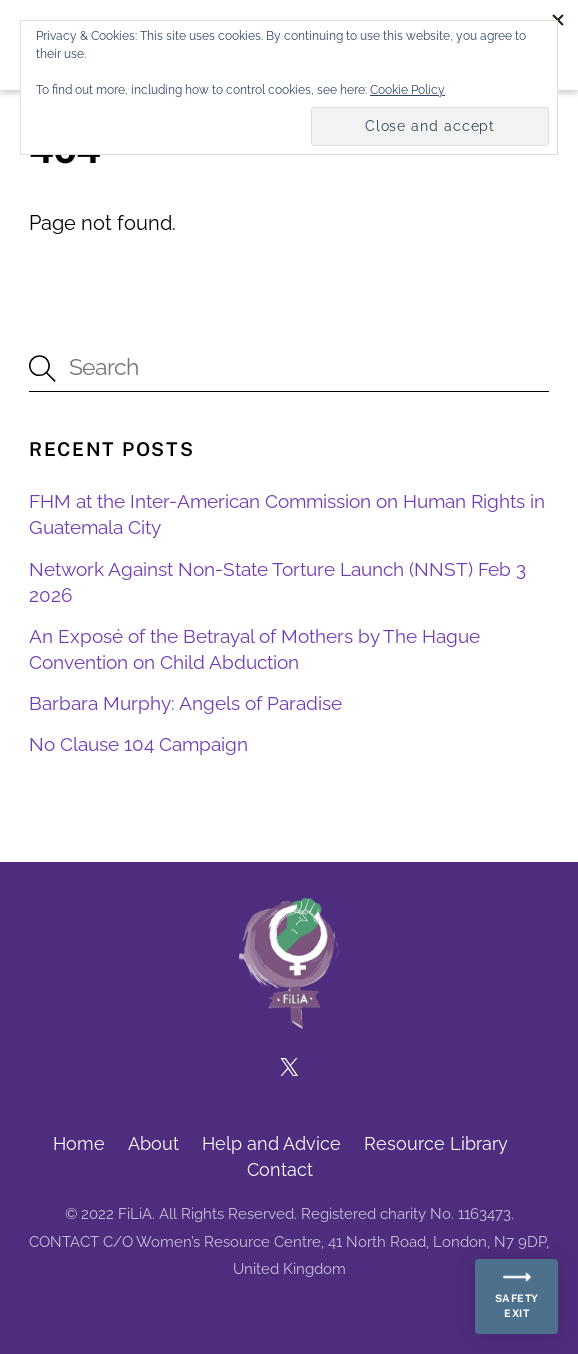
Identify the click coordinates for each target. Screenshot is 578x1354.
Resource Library (436, 1143)
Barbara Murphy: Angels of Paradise (185, 703)
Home (79, 1143)
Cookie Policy (407, 90)
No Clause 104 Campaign (138, 744)
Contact (280, 1169)
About (153, 1143)
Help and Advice (271, 1143)
